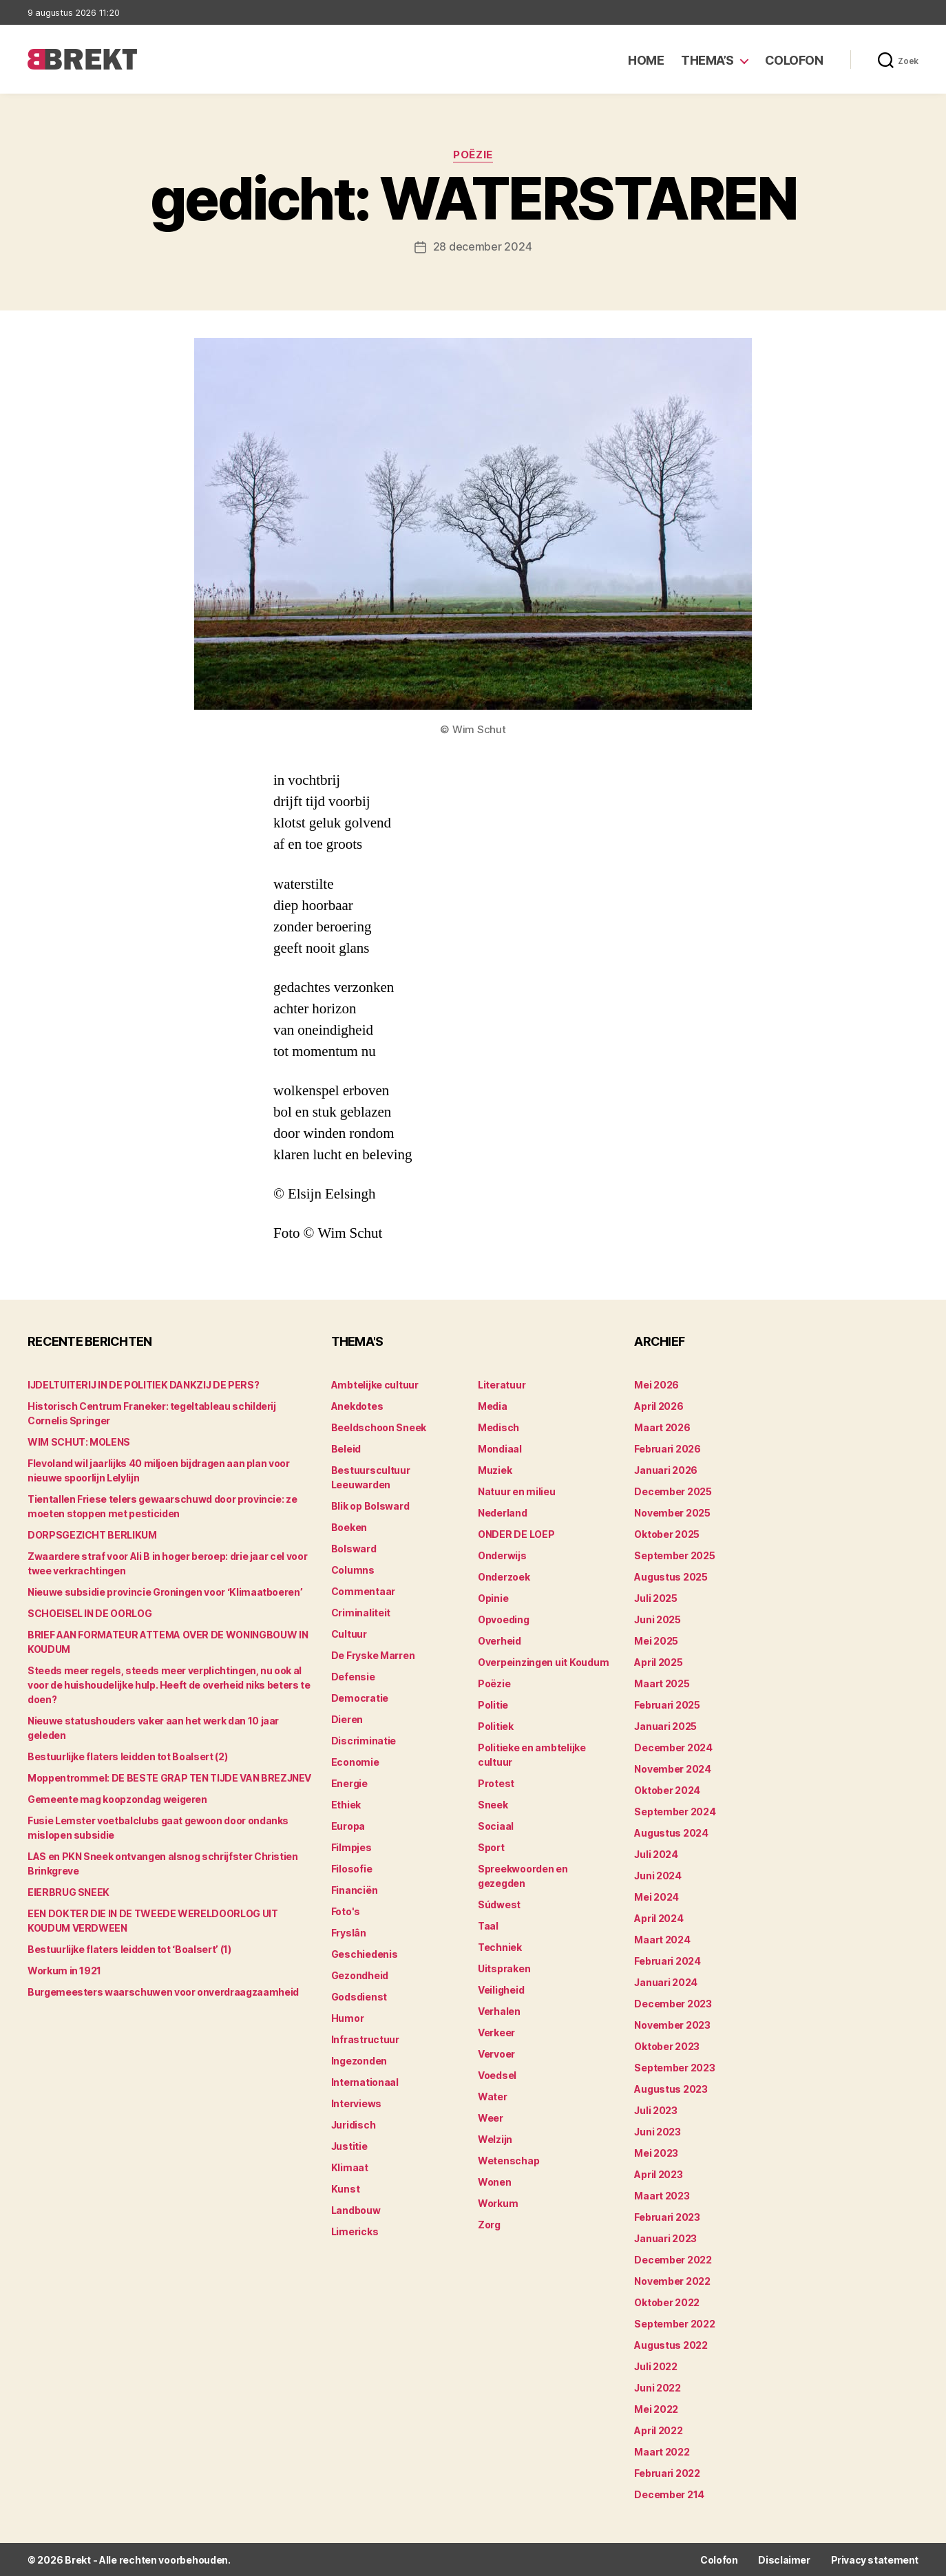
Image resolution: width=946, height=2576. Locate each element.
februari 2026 (667, 1448)
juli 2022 (655, 2366)
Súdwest (499, 1904)
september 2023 (674, 2067)
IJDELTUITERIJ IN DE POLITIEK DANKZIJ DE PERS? (143, 1384)
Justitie (349, 2145)
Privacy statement (874, 2559)
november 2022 (672, 2280)
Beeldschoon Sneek (378, 1427)
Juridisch (353, 2124)
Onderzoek (504, 1576)
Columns (353, 1569)
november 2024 (672, 1768)
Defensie (353, 1676)
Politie (493, 1704)
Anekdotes (357, 1405)
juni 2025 (657, 1619)
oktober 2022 (667, 2302)
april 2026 (658, 1405)
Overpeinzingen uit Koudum (543, 1661)
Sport (491, 1846)
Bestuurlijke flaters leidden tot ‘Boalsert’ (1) (129, 1948)
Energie (349, 1782)
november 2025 (672, 1512)
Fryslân (348, 1932)
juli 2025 (655, 1597)
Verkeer (496, 2032)
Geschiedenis (364, 1953)
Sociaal (496, 1825)
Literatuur (501, 1384)
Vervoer (496, 2053)
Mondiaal (500, 1448)
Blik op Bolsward (370, 1505)
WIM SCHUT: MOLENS (79, 1441)
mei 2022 (656, 2408)
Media (492, 1405)
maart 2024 (662, 1939)
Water (492, 2096)
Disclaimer (784, 2559)
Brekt (78, 2559)
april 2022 (658, 2430)
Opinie (493, 1597)
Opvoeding (503, 1619)
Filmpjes (351, 1846)
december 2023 (673, 2003)
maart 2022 (661, 2451)
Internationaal (365, 2081)
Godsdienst (359, 1996)
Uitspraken (504, 1968)
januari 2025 (665, 1725)
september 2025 (674, 1555)
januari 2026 (665, 1469)
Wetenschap (508, 2160)
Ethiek (346, 1804)
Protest (496, 1782)
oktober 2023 (667, 2045)
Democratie (359, 1697)
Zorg (489, 2224)
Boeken (349, 1526)
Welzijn (495, 2138)
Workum (498, 2202)
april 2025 (658, 1661)
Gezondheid (359, 1975)
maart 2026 (662, 1427)
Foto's (345, 1911)
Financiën (354, 1889)
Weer (490, 2117)
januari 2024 (665, 1981)
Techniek (500, 1946)
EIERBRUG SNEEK (68, 1891)
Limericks (355, 2231)
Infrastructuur (365, 2039)
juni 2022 (657, 2387)
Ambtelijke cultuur (375, 1384)
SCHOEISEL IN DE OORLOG (89, 1612)
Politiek (496, 1725)
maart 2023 (661, 2195)
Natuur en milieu (517, 1491)
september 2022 (674, 2323)
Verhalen (499, 2010)
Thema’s (707, 60)
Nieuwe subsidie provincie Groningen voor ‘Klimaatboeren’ (165, 1591)
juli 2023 (655, 2109)
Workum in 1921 (64, 1970)
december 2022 (673, 2259)
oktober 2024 (667, 1789)
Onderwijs (502, 1555)
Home (646, 60)
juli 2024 (656, 1853)
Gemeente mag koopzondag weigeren (117, 1798)
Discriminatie (364, 1740)
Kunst (345, 2188)
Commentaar (363, 1590)
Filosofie (351, 1868)
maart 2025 (661, 1683)
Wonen (495, 2181)
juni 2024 (658, 1875)
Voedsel (497, 2074)
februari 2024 (667, 1960)
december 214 (669, 2494)
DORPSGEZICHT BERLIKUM (92, 1534)
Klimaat (349, 2167)
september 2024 (674, 1811)
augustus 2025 (671, 1576)
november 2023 (672, 2024)
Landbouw (356, 2209)
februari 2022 (667, 2472)
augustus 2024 (671, 1832)
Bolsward (354, 1548)
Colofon (794, 60)
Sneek (493, 1804)
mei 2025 (656, 1640)
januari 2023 (665, 2238)
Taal (488, 1925)
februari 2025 (667, 1704)
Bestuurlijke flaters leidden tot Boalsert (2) (127, 1756)
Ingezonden (359, 2060)
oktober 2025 (667, 1533)
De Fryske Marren (373, 1654)
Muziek (495, 1469)
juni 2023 (657, 2131)
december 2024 (673, 1747)
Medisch (498, 1427)
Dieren (347, 1718)
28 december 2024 (482, 246)
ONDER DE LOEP (516, 1533)
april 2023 (658, 2173)
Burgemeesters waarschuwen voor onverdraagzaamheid (163, 1991)
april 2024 (658, 1917)
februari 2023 (667, 2216)
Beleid (346, 1448)
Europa (348, 1825)
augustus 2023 (671, 2088)
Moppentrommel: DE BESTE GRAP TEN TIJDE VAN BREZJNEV (169, 1777)
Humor (347, 2017)
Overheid (499, 1640)
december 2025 (673, 1491)
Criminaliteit (361, 1612)
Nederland (502, 1512)
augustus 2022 (671, 2344)
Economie (355, 1761)
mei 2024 (656, 1896)
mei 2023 (656, 2152)
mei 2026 (656, 1384)
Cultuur (349, 1633)
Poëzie (472, 155)
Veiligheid (501, 1989)
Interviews (356, 2103)
